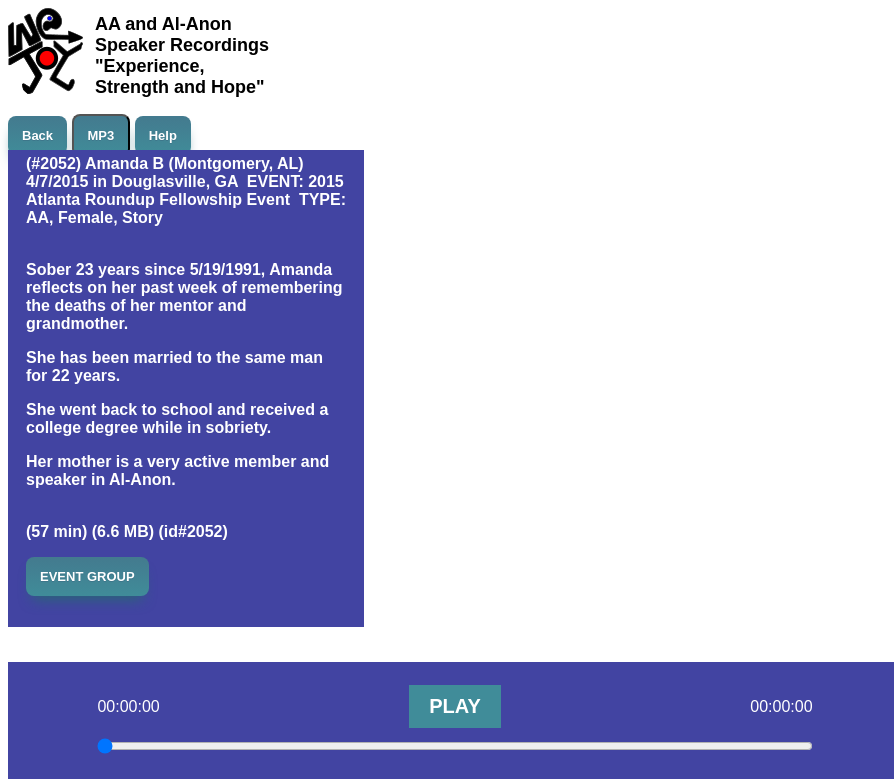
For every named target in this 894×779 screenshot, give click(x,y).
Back (37, 135)
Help (163, 135)
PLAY (455, 706)
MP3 (101, 135)
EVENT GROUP (87, 576)
